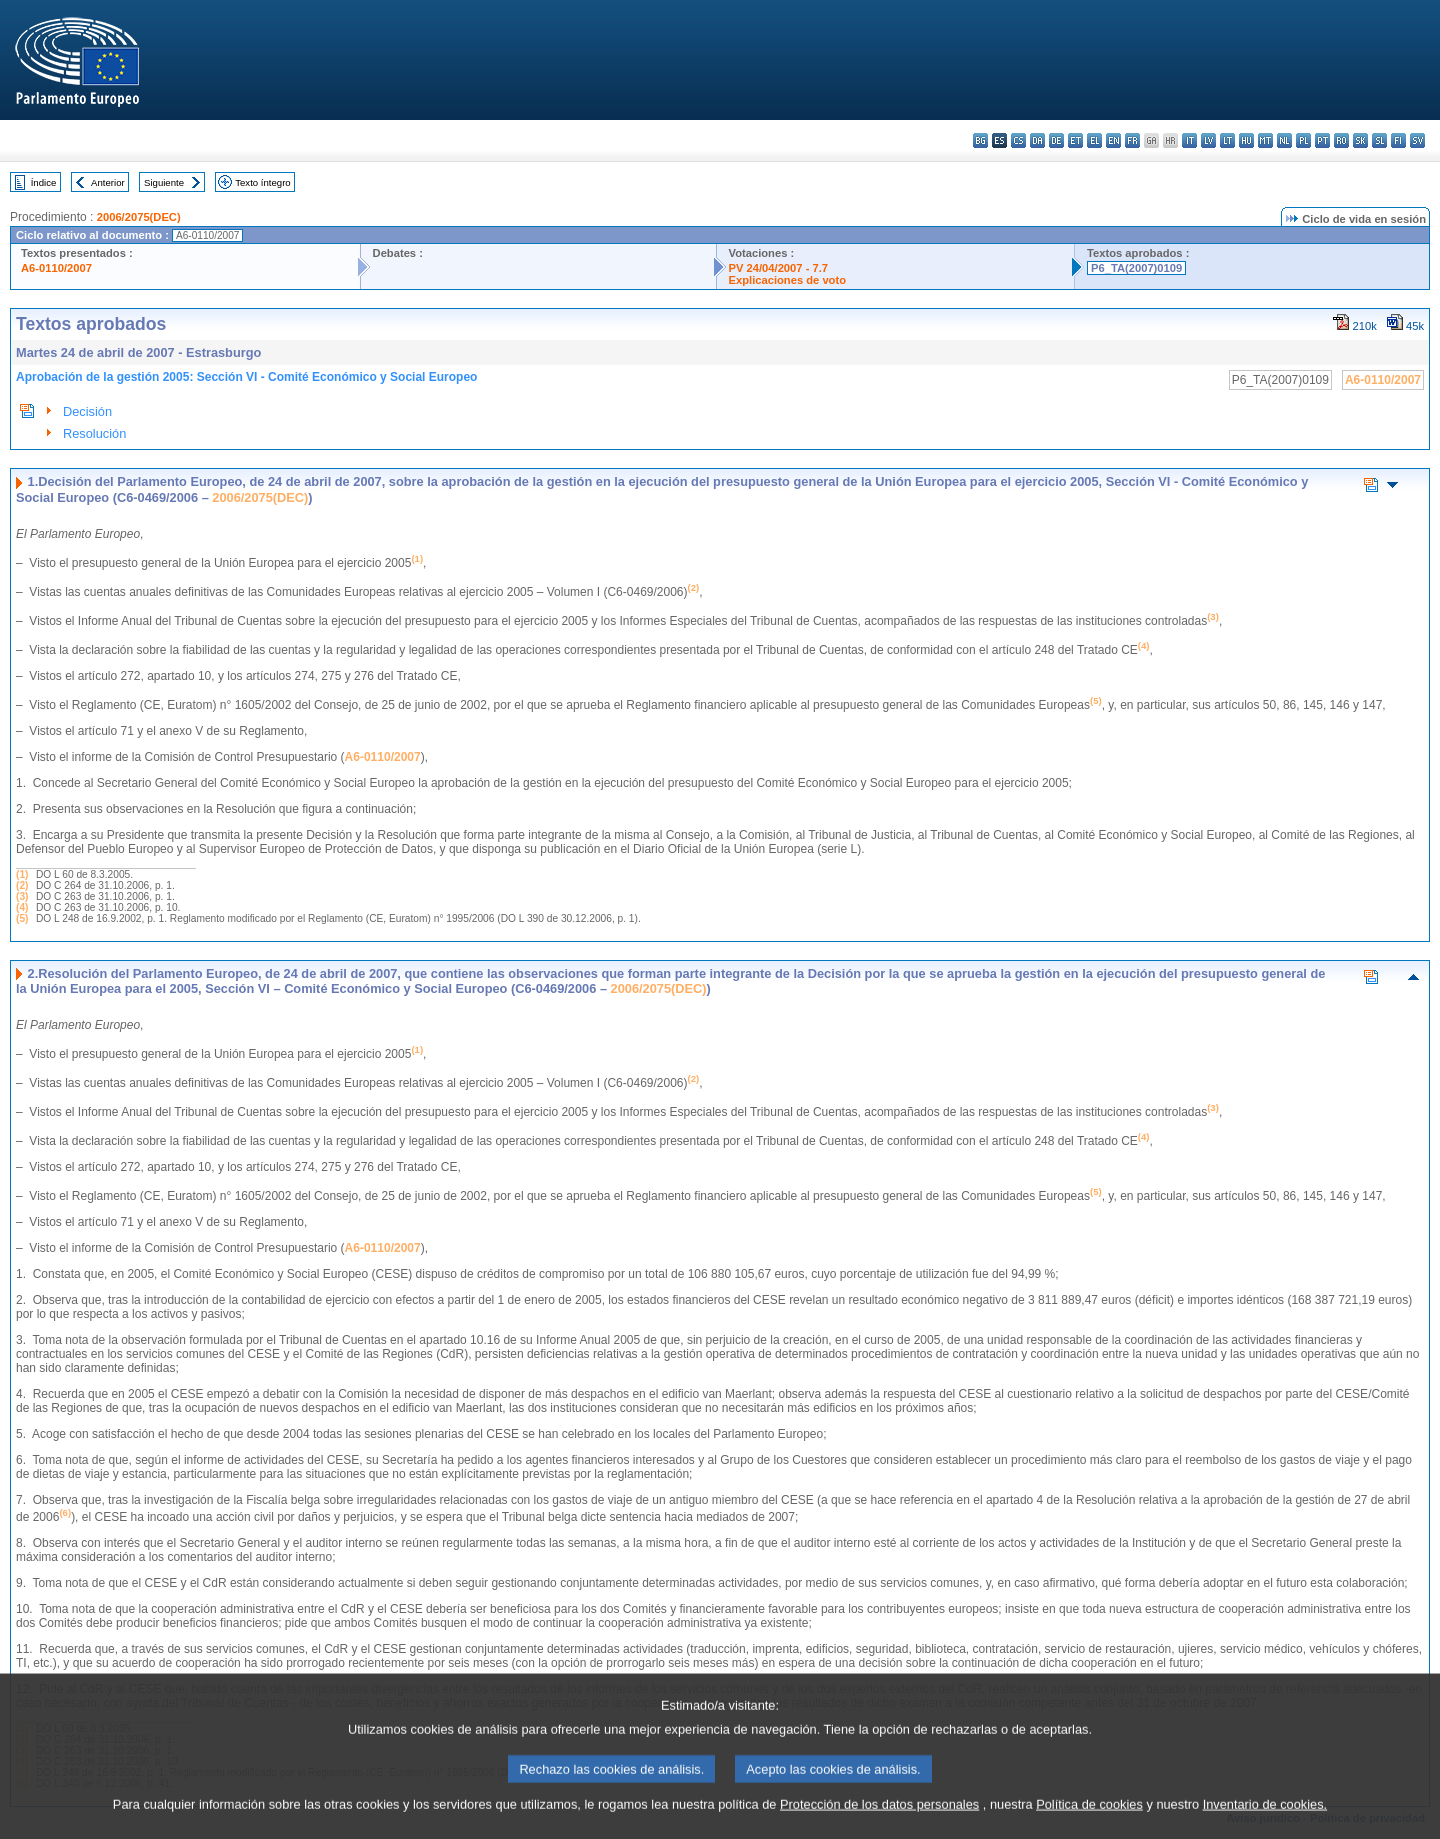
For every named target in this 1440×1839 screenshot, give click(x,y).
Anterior (108, 182)
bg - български (980, 140)
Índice (44, 182)
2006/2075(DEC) (139, 217)
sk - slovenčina (1360, 140)
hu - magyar (1246, 140)
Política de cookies (1089, 1823)
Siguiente (164, 182)
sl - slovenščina (1379, 140)
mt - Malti (1265, 140)
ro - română (1341, 140)
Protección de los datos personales (879, 1823)
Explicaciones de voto (788, 280)
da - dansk (1037, 140)
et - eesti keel (1075, 140)
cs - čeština (1018, 140)
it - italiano (1189, 140)
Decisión (87, 411)
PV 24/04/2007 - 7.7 (779, 268)
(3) (22, 896)
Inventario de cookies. (1265, 1823)
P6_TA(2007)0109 (1136, 268)
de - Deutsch (1056, 140)
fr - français (1132, 140)
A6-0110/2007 (56, 268)
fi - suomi (1398, 140)
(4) (22, 907)
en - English (1113, 140)
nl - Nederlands (1284, 140)
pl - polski (1303, 140)
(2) (22, 885)
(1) (22, 874)
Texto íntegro (262, 182)
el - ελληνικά (1094, 140)
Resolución (94, 433)
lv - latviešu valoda (1208, 140)
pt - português (1322, 140)
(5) (22, 918)
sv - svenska (1417, 140)
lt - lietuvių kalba (1227, 140)
